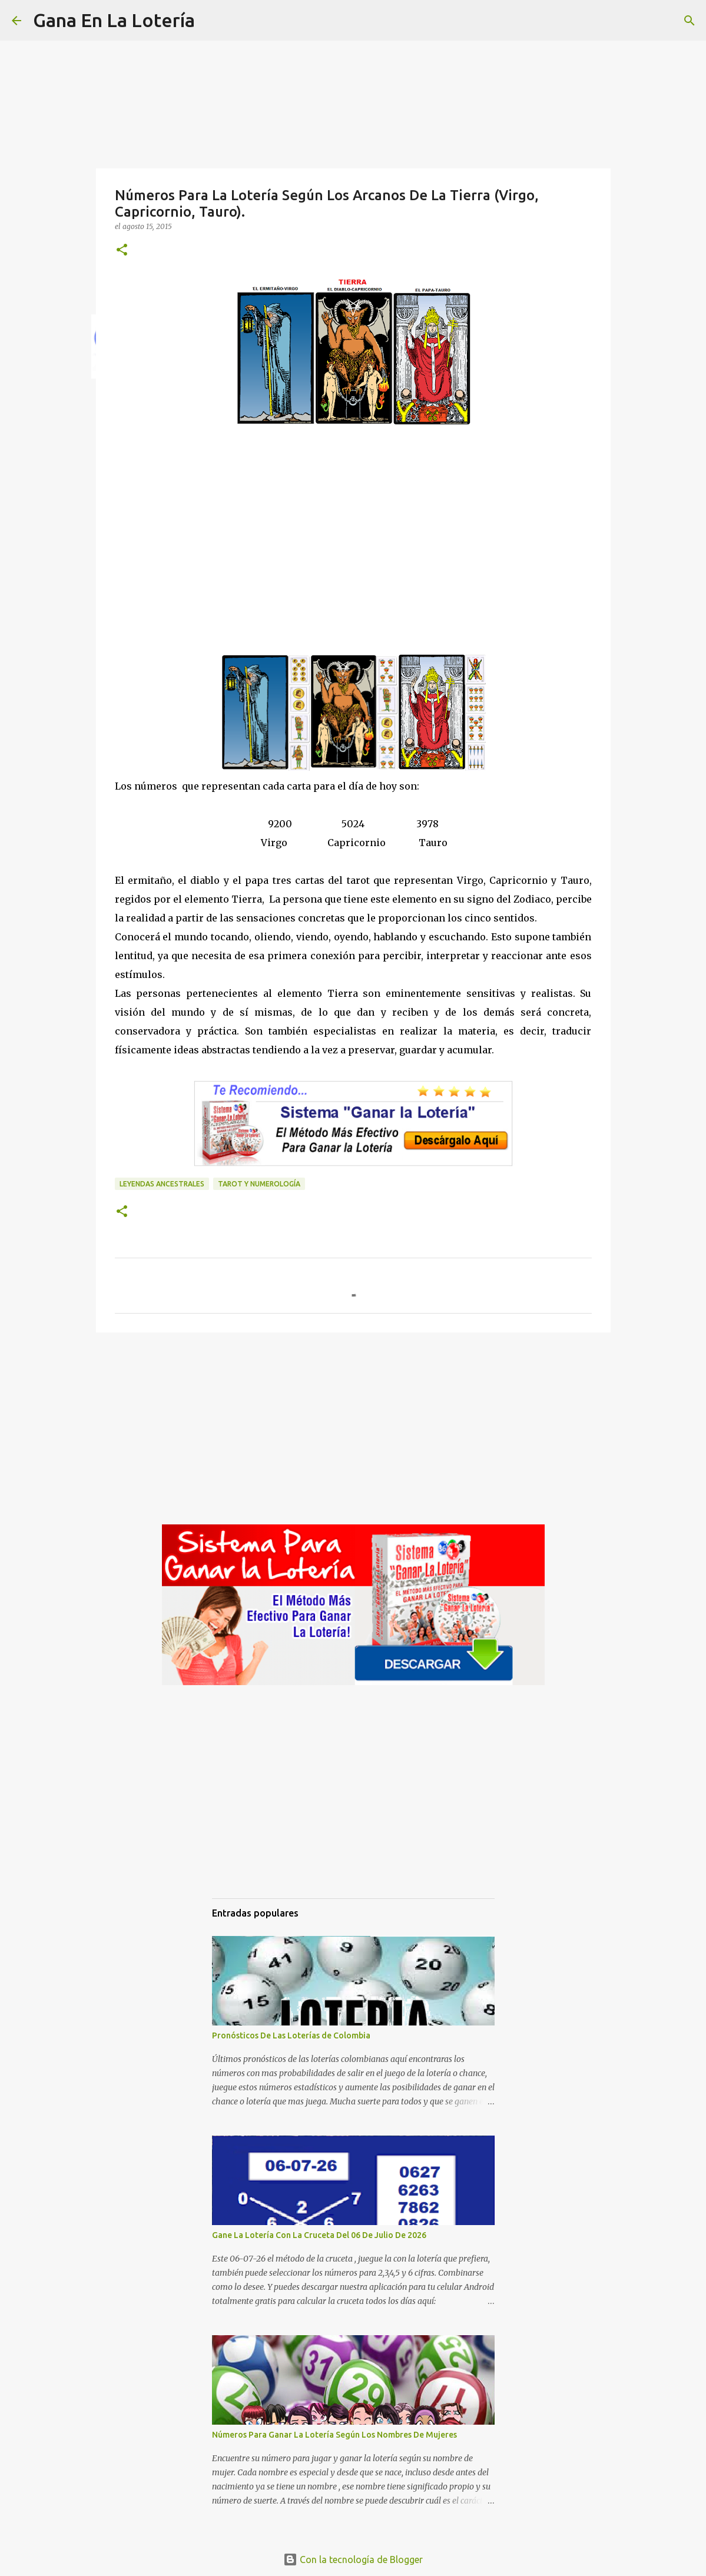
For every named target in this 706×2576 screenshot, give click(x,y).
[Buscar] (211, 20)
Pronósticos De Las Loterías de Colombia (291, 2035)
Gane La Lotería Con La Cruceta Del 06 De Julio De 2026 (319, 2235)
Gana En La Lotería (114, 20)
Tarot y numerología (259, 1184)
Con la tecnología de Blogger (353, 2559)
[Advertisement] (353, 551)
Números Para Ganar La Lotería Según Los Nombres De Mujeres (334, 2434)
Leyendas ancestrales (162, 1184)
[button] (122, 250)
